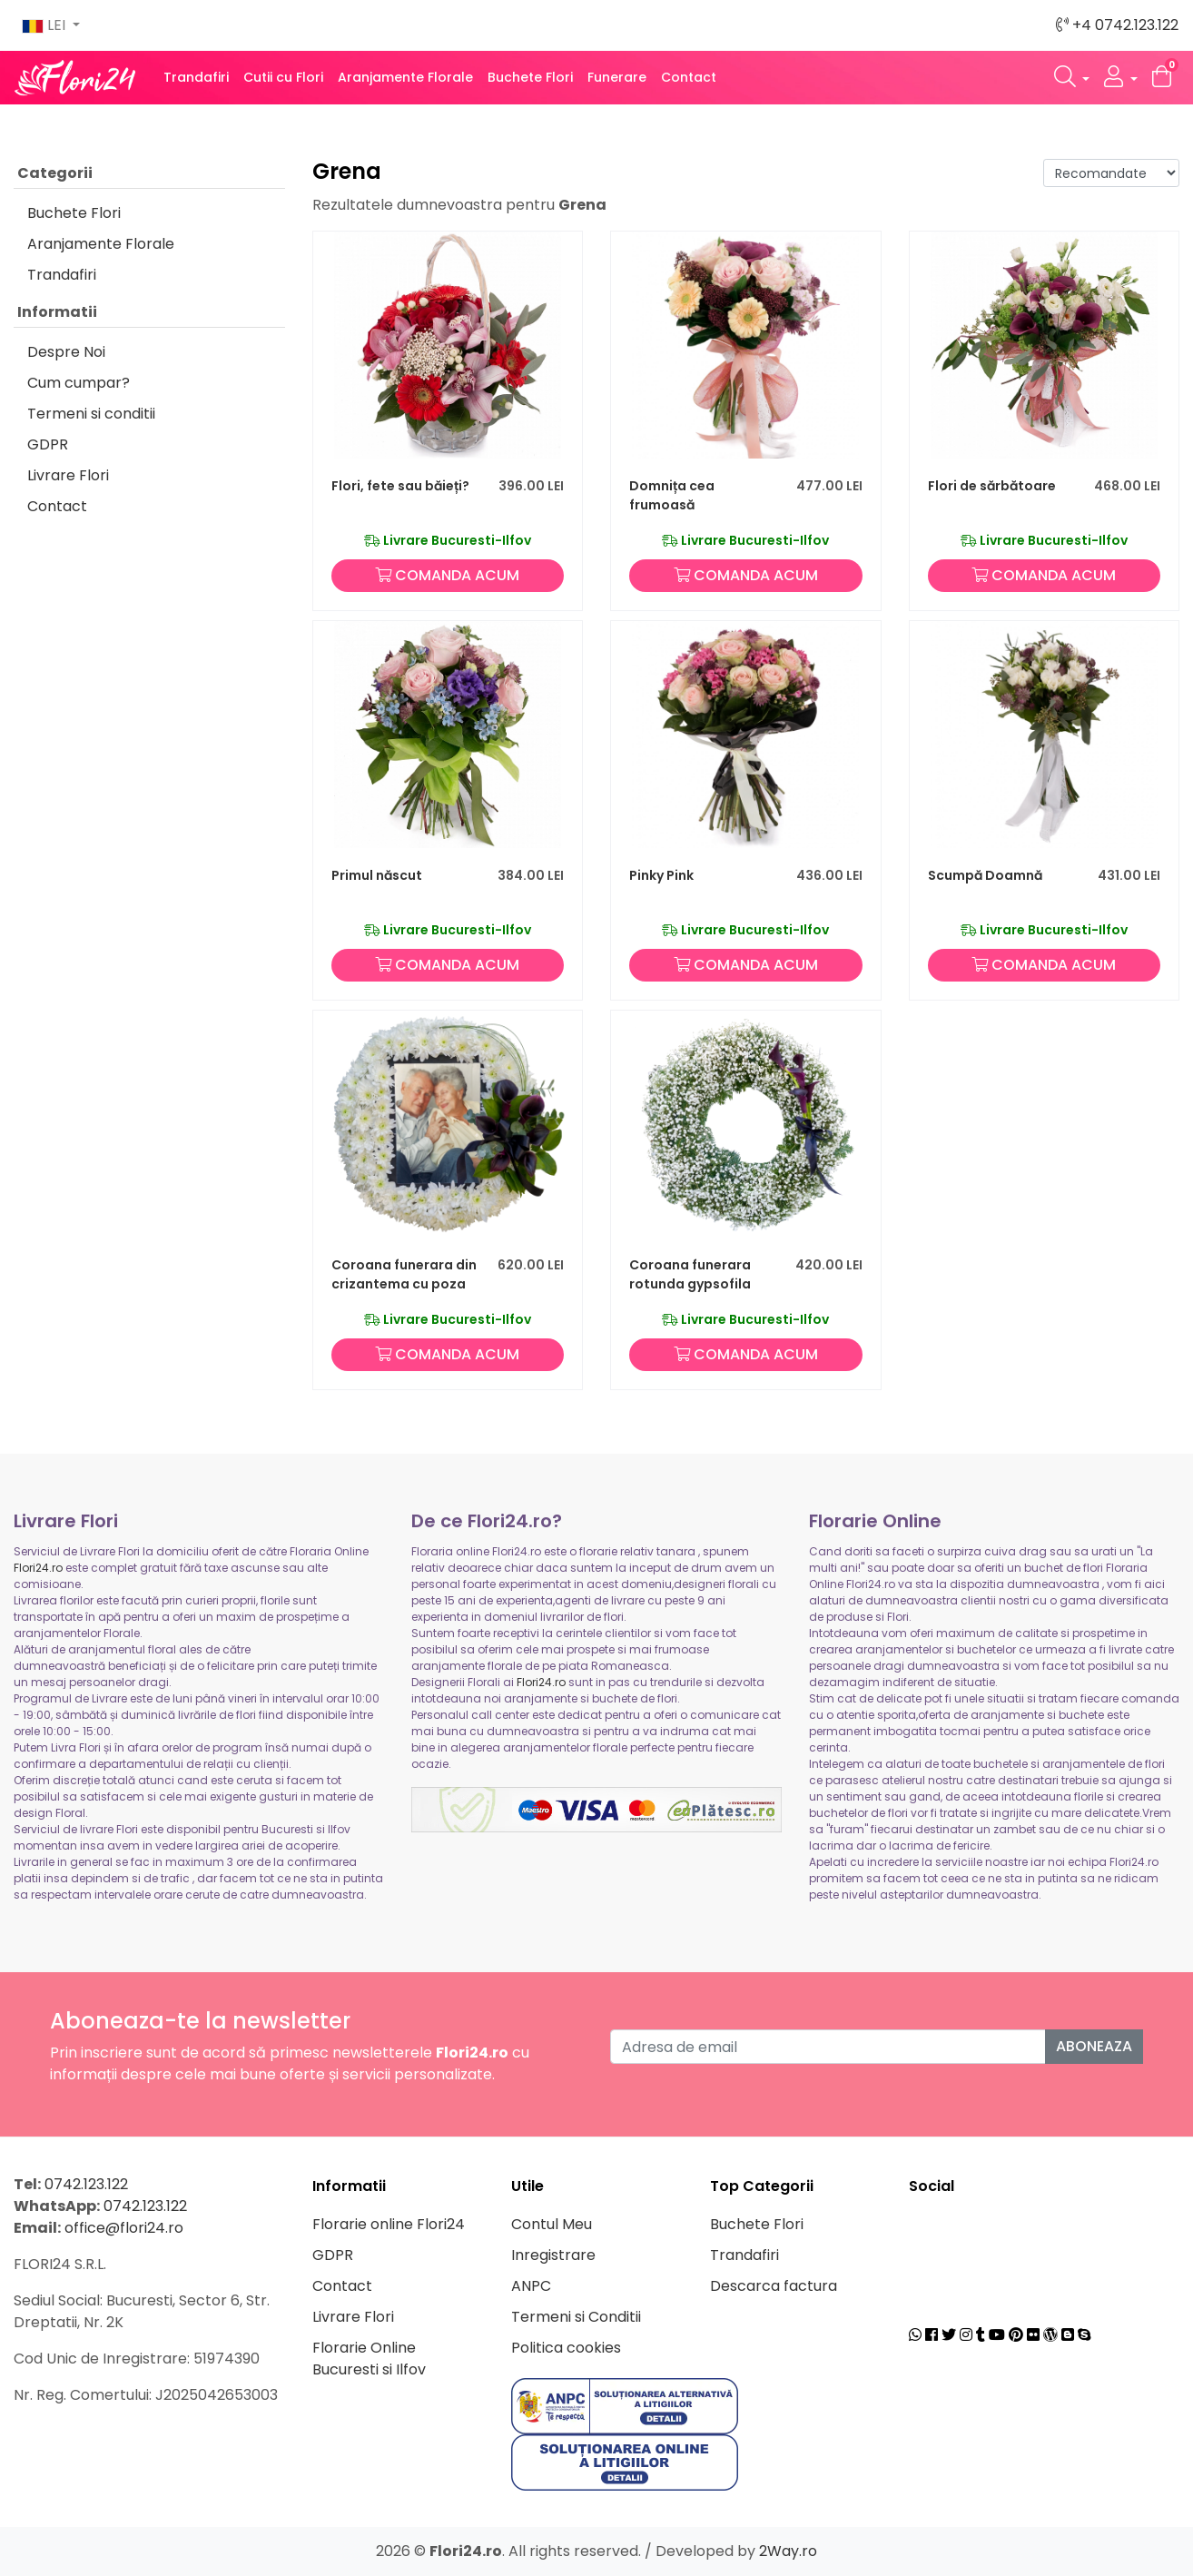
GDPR (47, 444)
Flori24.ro (38, 1567)
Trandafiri (196, 77)
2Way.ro (788, 2551)
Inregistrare (553, 2255)
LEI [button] (45, 25)
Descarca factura (773, 2285)
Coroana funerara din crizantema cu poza (404, 1274)
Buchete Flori (530, 77)
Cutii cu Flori (283, 77)
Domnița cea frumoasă (672, 495)
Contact (688, 77)
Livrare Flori (68, 475)
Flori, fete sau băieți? (400, 486)
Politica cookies (566, 2347)
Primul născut (376, 875)
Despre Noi (66, 351)
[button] (1072, 77)
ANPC (531, 2285)
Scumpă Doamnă (985, 875)
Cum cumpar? (78, 382)
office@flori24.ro (123, 2227)
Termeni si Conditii (576, 2316)
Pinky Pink (661, 875)
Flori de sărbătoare (992, 486)
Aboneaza (1094, 2046)
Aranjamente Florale (405, 77)
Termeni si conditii (91, 413)
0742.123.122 (86, 2184)
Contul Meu (551, 2224)
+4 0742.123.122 (1117, 25)
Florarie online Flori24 (388, 2224)
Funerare (616, 77)
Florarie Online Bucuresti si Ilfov (369, 2358)
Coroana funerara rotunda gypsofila (690, 1274)
